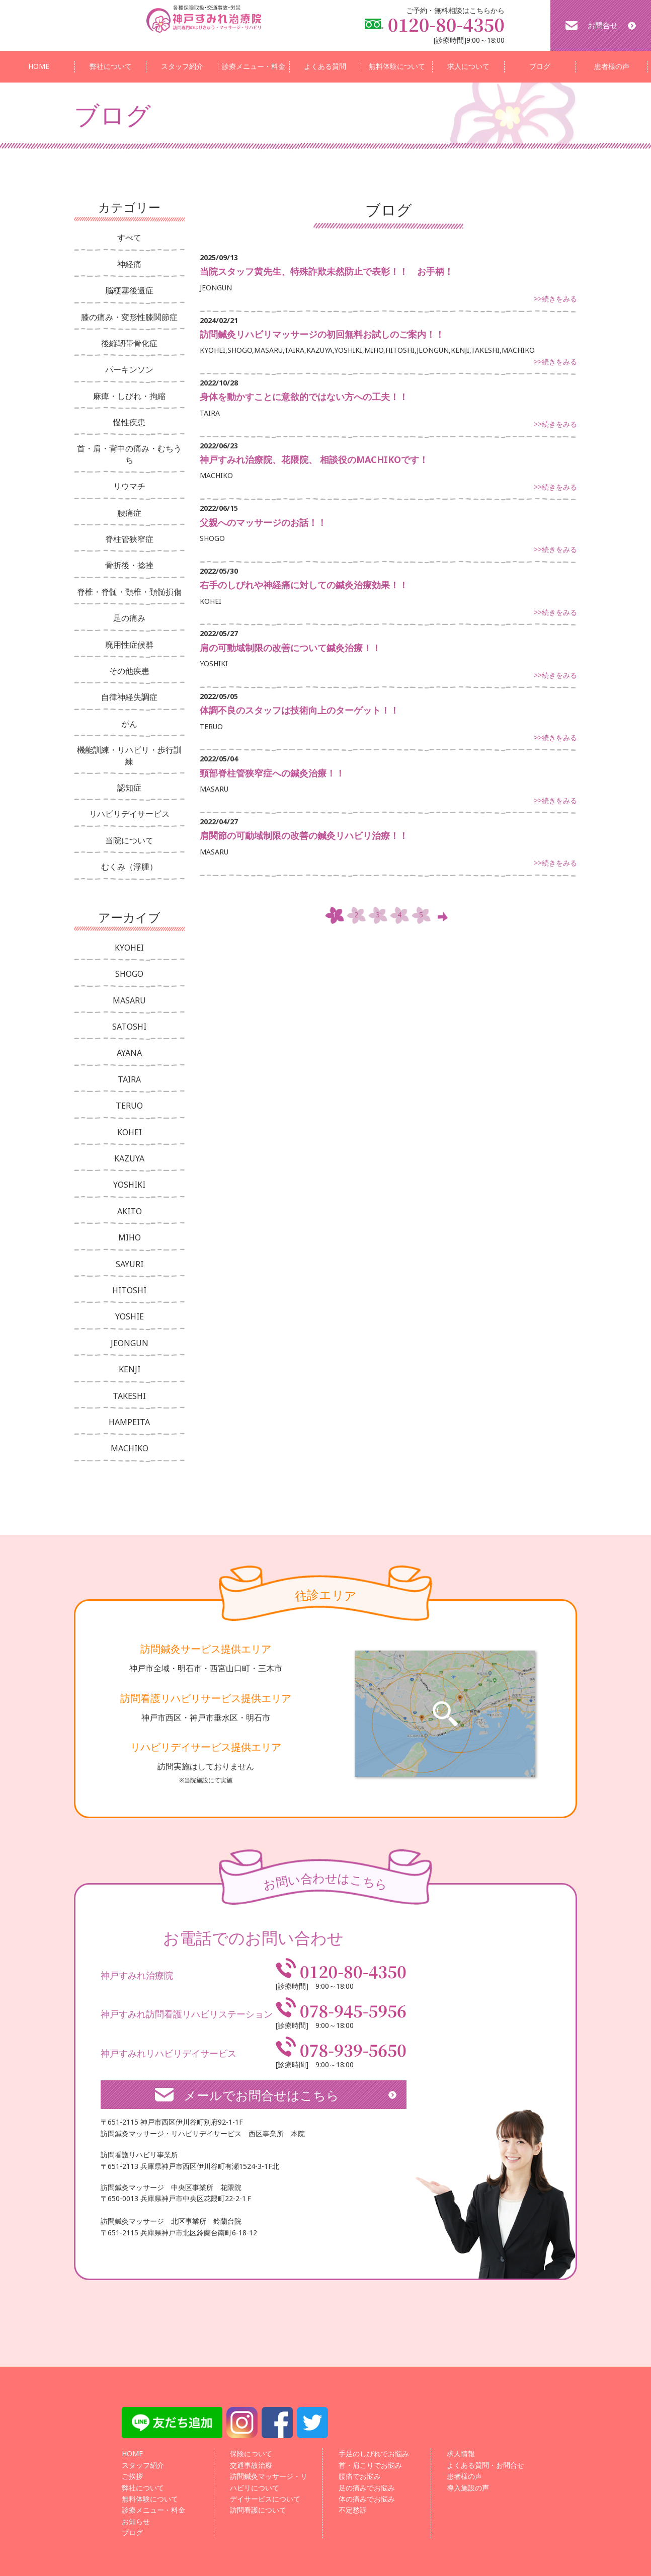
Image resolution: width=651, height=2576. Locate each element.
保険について (251, 2453)
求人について (468, 66)
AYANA (129, 1052)
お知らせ (136, 2521)
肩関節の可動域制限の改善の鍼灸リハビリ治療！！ (304, 835)
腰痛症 (129, 512)
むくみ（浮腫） (129, 866)
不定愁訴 (353, 2510)
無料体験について (397, 66)
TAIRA (129, 1079)
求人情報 (461, 2453)
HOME (38, 66)
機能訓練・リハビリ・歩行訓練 (129, 755)
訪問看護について (258, 2510)
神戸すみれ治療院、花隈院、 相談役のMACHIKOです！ (314, 459)
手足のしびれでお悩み (374, 2453)
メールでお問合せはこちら (261, 2094)
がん (129, 723)
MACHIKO (129, 1448)
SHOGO (129, 973)
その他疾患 (129, 670)
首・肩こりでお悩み (370, 2465)
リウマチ (129, 486)
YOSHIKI (129, 1184)
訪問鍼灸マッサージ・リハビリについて (268, 2481)
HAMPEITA (129, 1422)
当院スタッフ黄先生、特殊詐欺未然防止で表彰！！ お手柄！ (326, 271)
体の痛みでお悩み (367, 2499)
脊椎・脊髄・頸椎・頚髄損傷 (129, 591)
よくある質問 (325, 66)
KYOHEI (129, 947)
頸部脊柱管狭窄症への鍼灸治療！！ (272, 772)
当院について (129, 840)
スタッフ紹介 (182, 66)
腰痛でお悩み (360, 2476)
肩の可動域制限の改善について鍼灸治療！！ (290, 647)
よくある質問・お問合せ (485, 2465)
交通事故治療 (251, 2465)
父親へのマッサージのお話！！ (263, 522)
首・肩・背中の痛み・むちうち (129, 454)
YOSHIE (129, 1316)
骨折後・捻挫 (129, 565)
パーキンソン (129, 369)
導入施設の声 (468, 2487)
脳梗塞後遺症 (129, 290)
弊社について (111, 66)
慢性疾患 (129, 422)
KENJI (129, 1369)
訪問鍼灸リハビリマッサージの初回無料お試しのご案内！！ (322, 334)
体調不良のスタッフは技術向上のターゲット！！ (299, 710)
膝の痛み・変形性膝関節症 (129, 317)
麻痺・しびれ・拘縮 (129, 396)
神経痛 (129, 264)
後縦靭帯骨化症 (129, 343)
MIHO (129, 1237)
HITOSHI (129, 1290)
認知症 (129, 787)
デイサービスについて (265, 2499)
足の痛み (129, 617)
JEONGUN (129, 1343)
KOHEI (129, 1132)
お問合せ (603, 25)
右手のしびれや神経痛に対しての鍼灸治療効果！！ (304, 584)
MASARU (129, 1000)
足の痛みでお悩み (367, 2487)
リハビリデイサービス (129, 813)
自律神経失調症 (129, 696)
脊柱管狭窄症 (129, 538)
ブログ (539, 66)
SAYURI (129, 1264)
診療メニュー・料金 (253, 66)
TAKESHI (129, 1395)
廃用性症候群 (129, 644)
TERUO (129, 1105)
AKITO (129, 1211)
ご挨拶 (132, 2476)
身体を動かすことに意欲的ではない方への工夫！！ (304, 396)
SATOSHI (129, 1026)
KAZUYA (129, 1158)
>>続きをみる (555, 298)
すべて (129, 237)
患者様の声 (611, 66)
